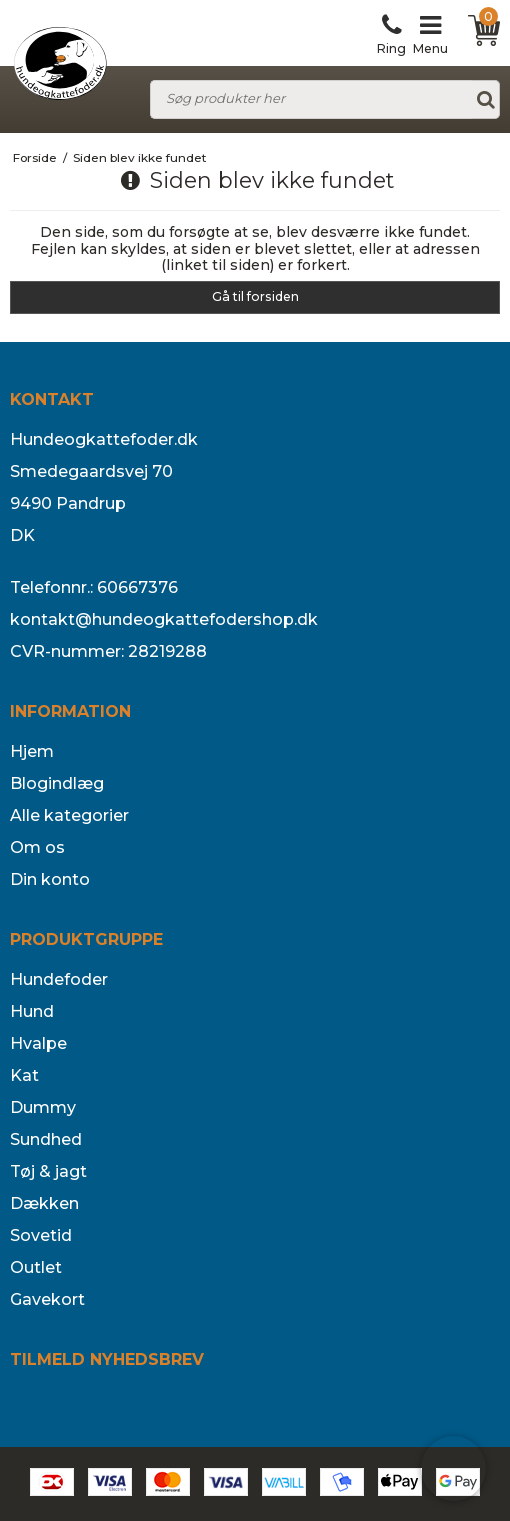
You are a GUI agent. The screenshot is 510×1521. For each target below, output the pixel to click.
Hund (32, 1011)
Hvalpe (38, 1043)
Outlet (36, 1267)
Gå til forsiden (255, 296)
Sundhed (46, 1139)
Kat (24, 1075)
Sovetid (41, 1235)
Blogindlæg (57, 783)
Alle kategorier (69, 815)
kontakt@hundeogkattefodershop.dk (164, 619)
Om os (37, 847)
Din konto (50, 879)
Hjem (32, 751)
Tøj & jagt (48, 1171)
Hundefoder (59, 979)
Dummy (43, 1107)
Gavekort (47, 1299)
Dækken (44, 1203)
